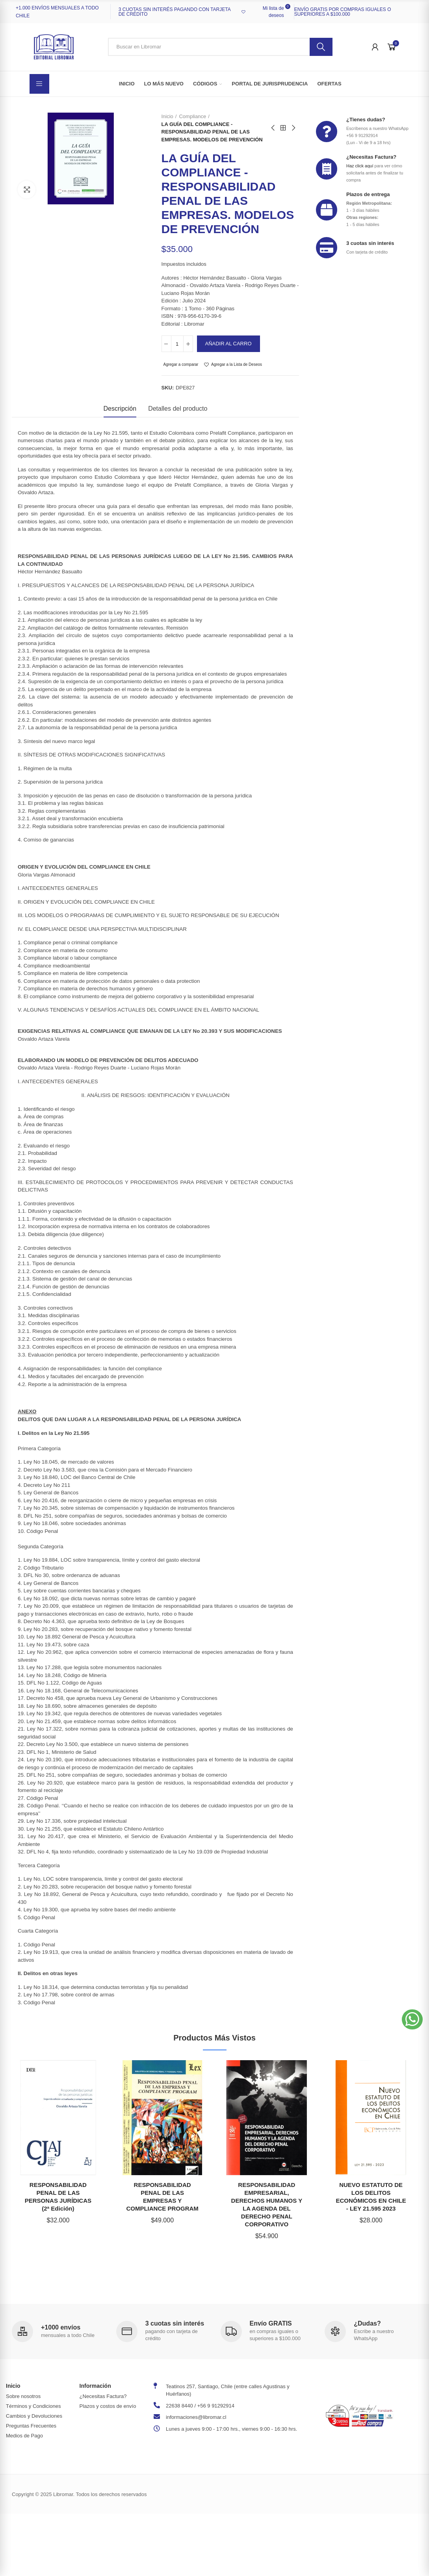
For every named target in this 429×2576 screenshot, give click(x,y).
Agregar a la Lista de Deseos (236, 364)
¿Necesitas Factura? (371, 157)
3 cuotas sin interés (370, 243)
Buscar (321, 47)
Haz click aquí (359, 165)
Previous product (273, 128)
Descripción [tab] (120, 408)
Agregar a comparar (181, 364)
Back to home (283, 128)
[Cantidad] (177, 343)
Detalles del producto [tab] (177, 408)
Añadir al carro (228, 344)
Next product (293, 128)
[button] (412, 2019)
